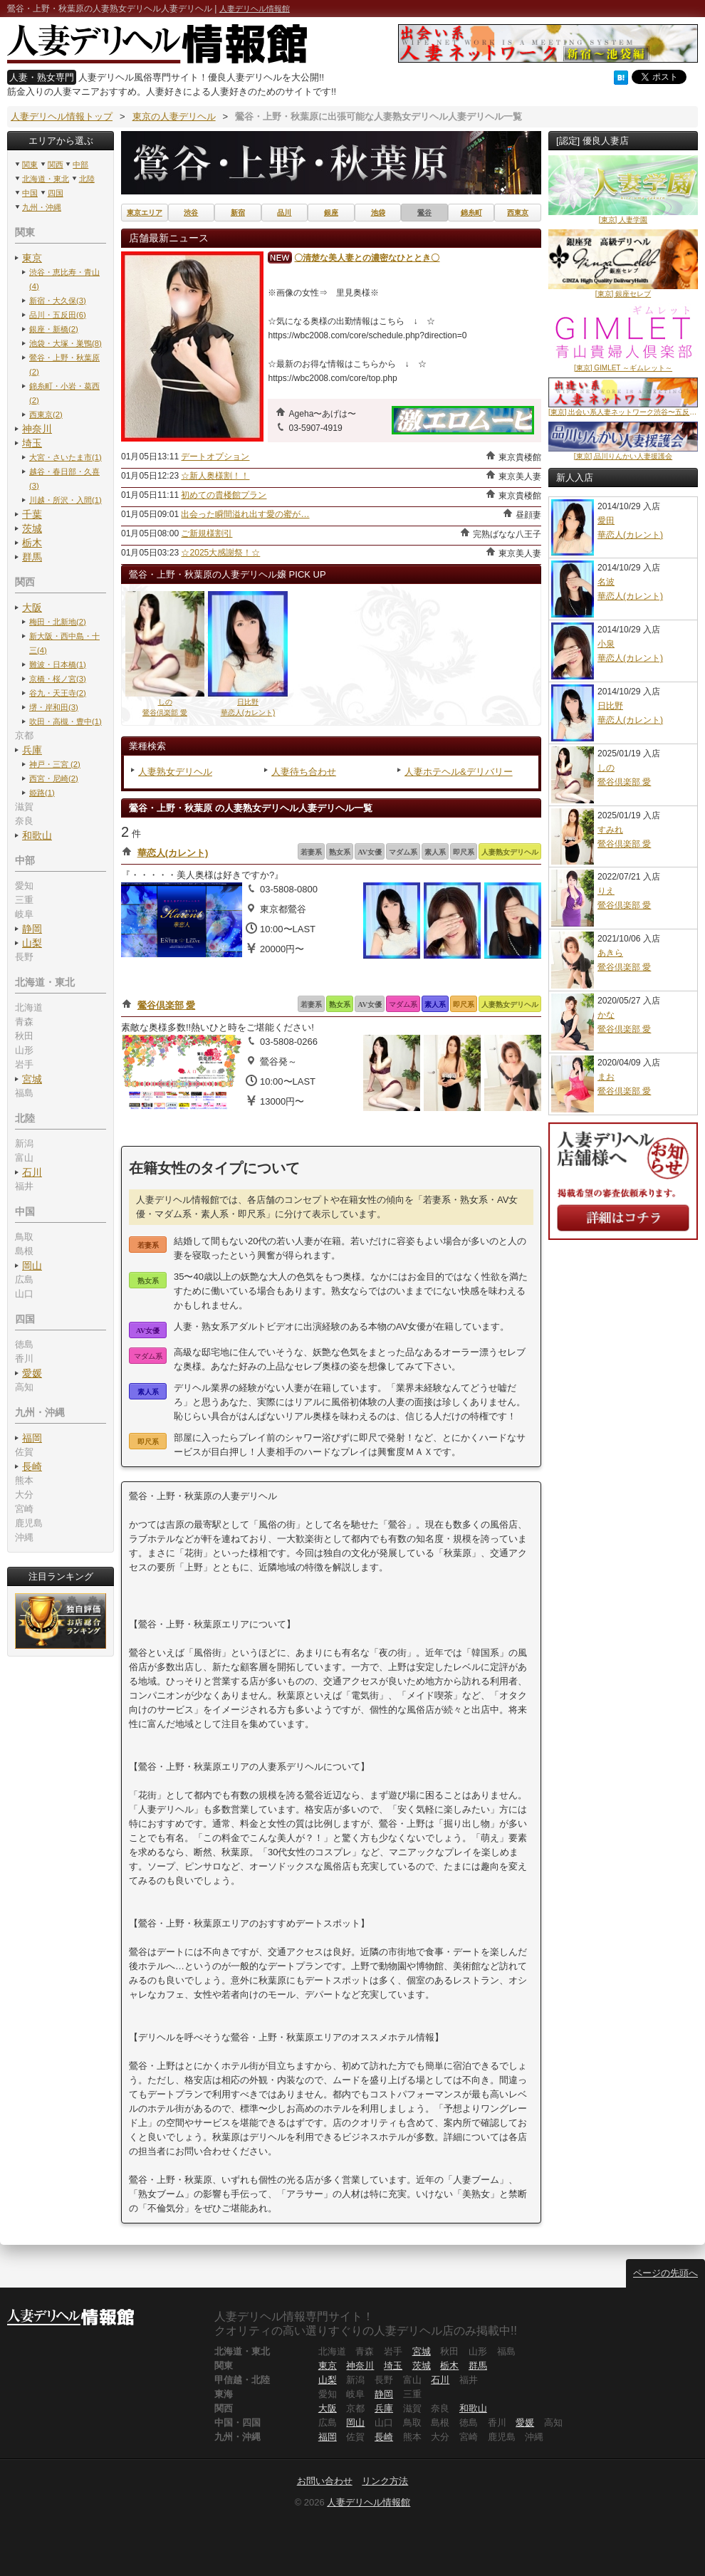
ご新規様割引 (206, 533)
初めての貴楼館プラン (223, 495)
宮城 (32, 1079)
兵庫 (32, 750)
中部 (80, 164)
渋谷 (191, 213)
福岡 (32, 1438)
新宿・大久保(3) (57, 300)
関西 (55, 164)
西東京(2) (46, 414)
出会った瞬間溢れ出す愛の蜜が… (245, 514)
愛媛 (32, 1373)
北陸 (87, 178)
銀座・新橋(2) (53, 329)
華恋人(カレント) (173, 853)
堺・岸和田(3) (53, 707)
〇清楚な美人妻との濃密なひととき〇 (366, 258)
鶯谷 (424, 213)
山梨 (32, 943)
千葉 (32, 514)
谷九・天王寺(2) (57, 693)
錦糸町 (471, 213)
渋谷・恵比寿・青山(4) (64, 279)
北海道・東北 (45, 178)
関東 (30, 164)
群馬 (32, 557)
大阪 (32, 607)
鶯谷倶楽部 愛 (166, 1005)
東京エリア (144, 213)
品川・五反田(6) (57, 315)
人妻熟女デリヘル (175, 771)
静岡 (32, 928)
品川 (284, 213)
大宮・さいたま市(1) (65, 457)
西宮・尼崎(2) (53, 778)
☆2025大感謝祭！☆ (220, 553)
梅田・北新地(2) (57, 621)
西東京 (517, 213)
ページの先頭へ (665, 2273)
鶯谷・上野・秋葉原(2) (64, 364)
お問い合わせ (324, 2481)
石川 (32, 1172)
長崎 (32, 1466)
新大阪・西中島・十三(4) (64, 643)
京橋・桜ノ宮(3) (57, 678)
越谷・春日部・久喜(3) (64, 478)
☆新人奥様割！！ (215, 476)
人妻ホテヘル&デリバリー (458, 771)
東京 (32, 258)
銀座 (331, 213)
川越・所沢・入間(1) (65, 500)
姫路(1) (42, 792)
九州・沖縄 (41, 207)
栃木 (32, 542)
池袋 (378, 213)
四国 (55, 193)
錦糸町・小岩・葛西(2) (64, 393)
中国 (30, 193)
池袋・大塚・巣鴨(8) (65, 343)
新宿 (238, 213)
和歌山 (37, 835)
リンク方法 (385, 2481)
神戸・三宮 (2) (54, 764)
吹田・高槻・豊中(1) (65, 721)
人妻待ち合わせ (303, 771)
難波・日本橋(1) (57, 664)
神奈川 (37, 428)
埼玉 (32, 443)
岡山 (32, 1265)
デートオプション (215, 457)
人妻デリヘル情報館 (254, 8)
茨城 (32, 528)
